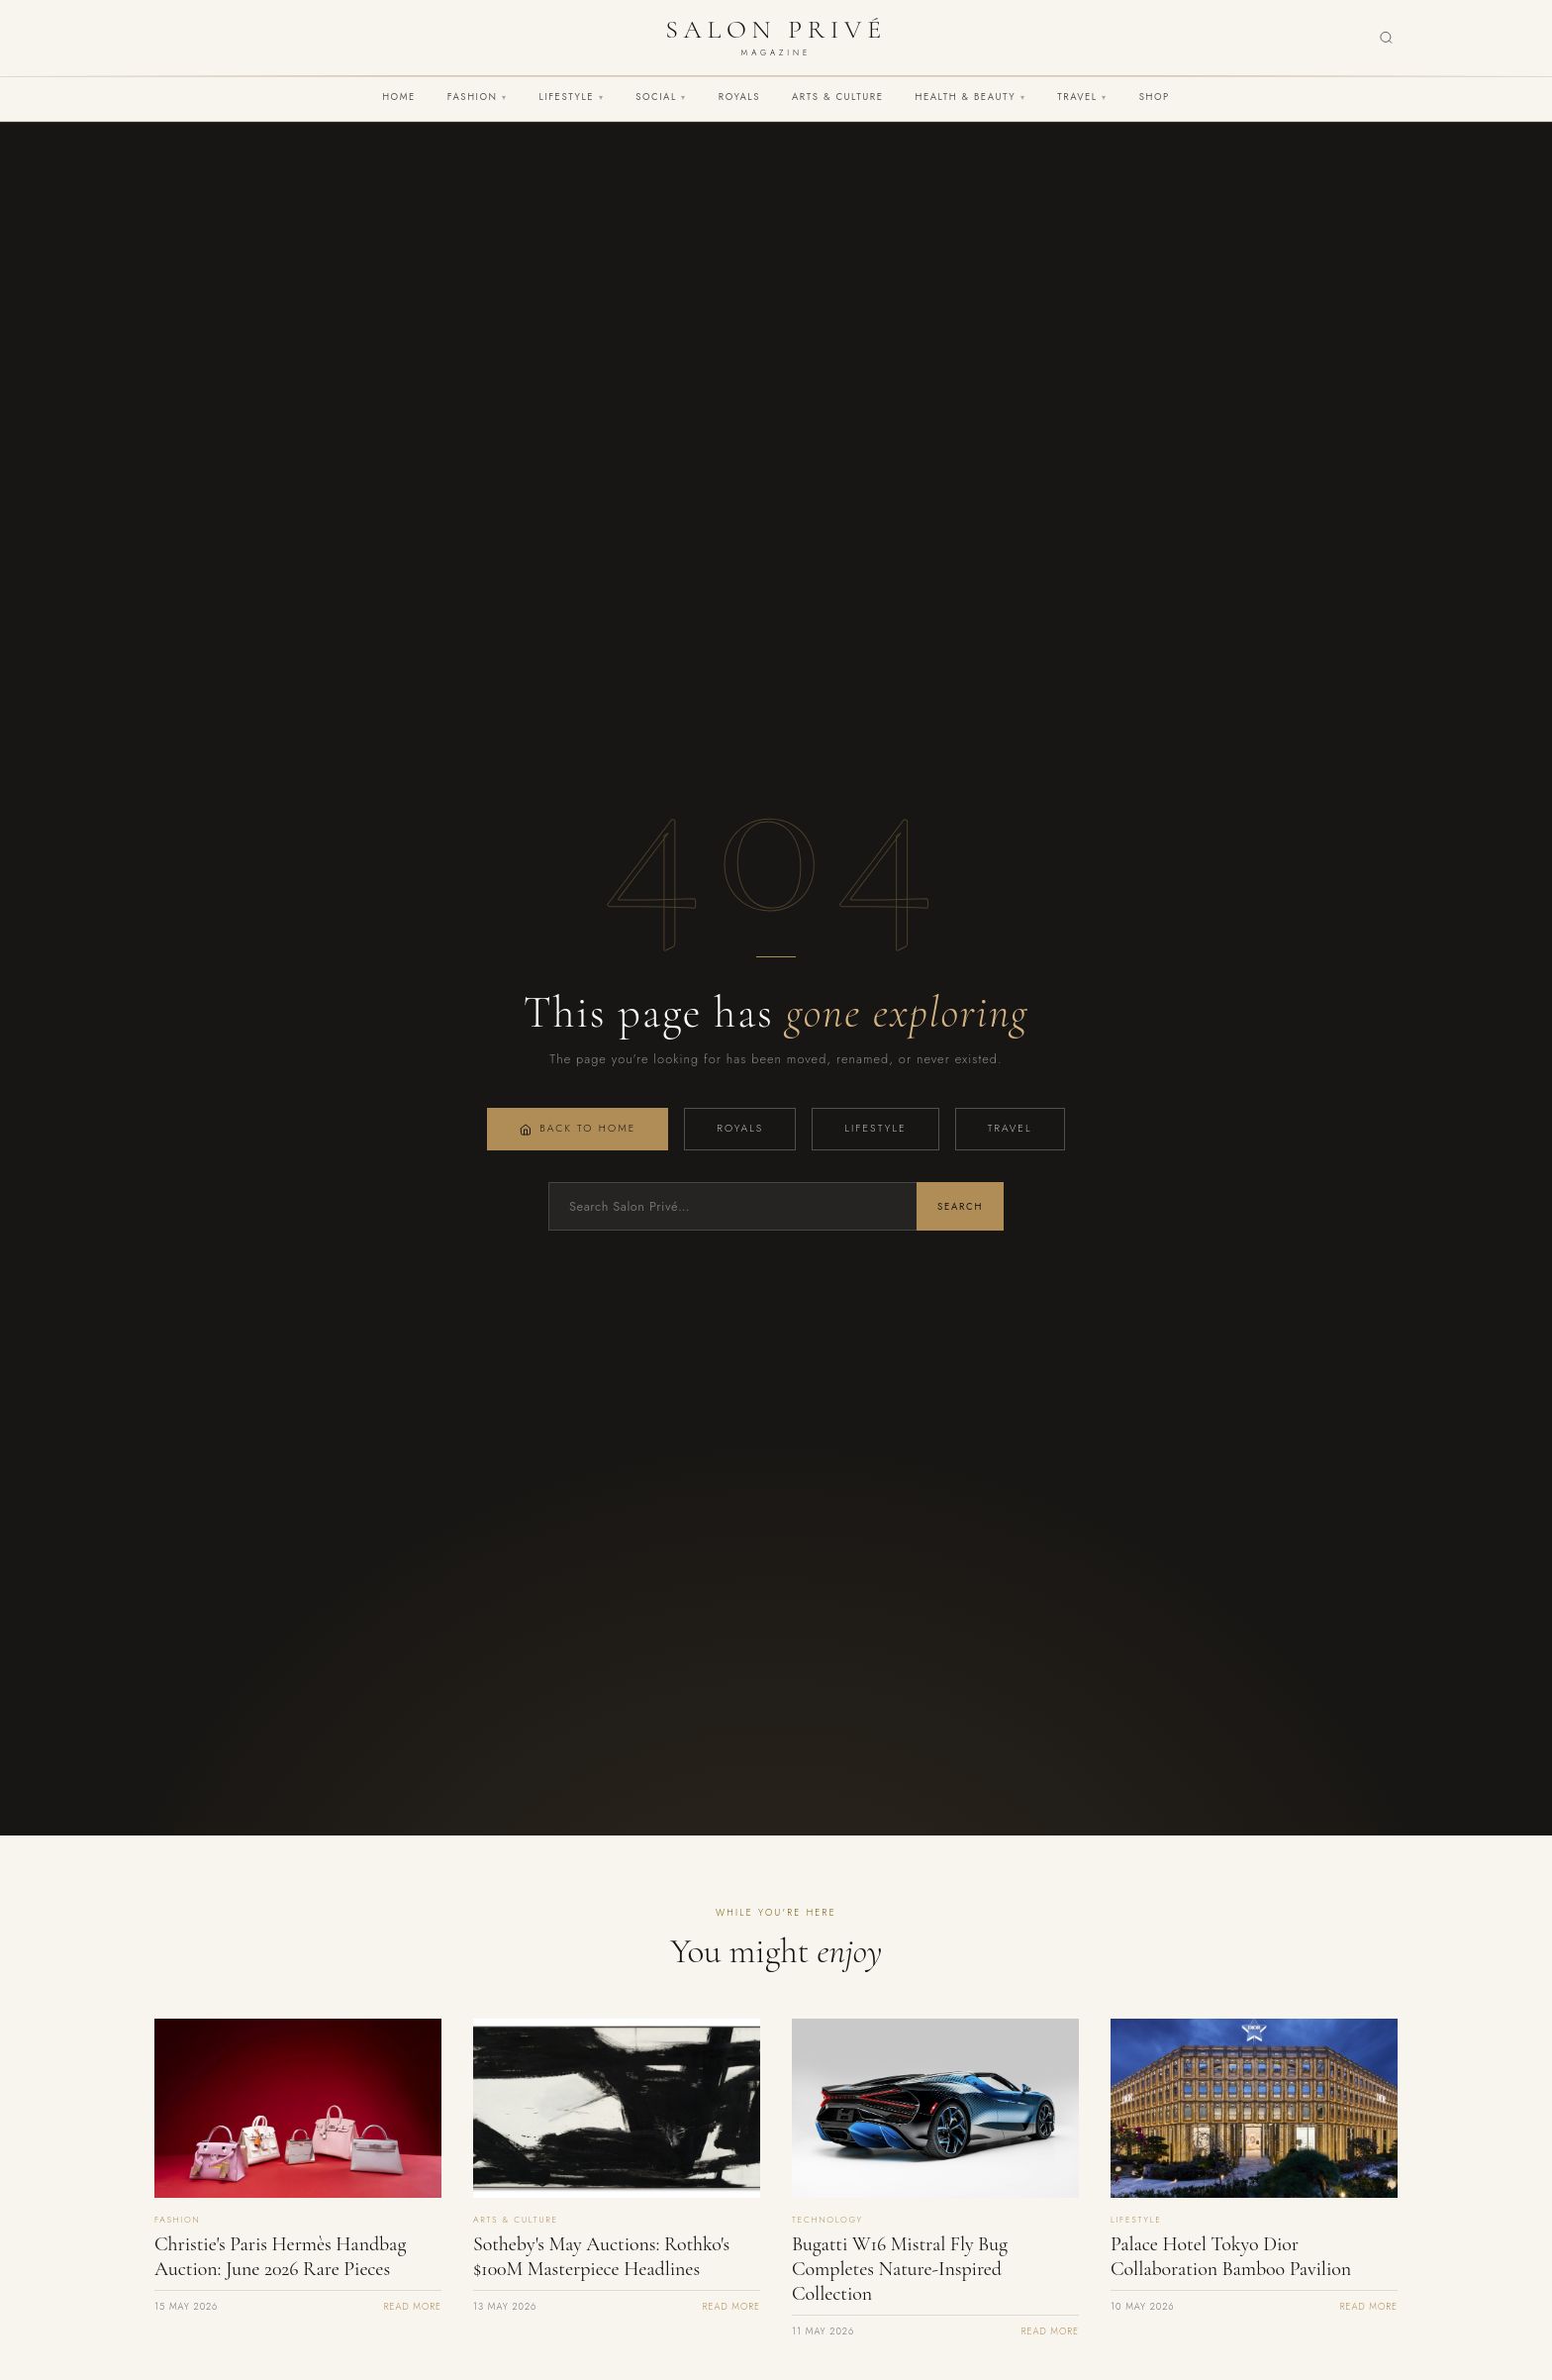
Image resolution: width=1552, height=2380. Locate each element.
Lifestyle (572, 97)
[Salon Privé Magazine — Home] (775, 37)
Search (960, 1207)
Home (399, 97)
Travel (1082, 97)
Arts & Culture (838, 97)
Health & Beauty (970, 97)
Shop (1154, 97)
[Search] (1386, 38)
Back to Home (577, 1128)
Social (661, 97)
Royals (739, 97)
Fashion (477, 97)
